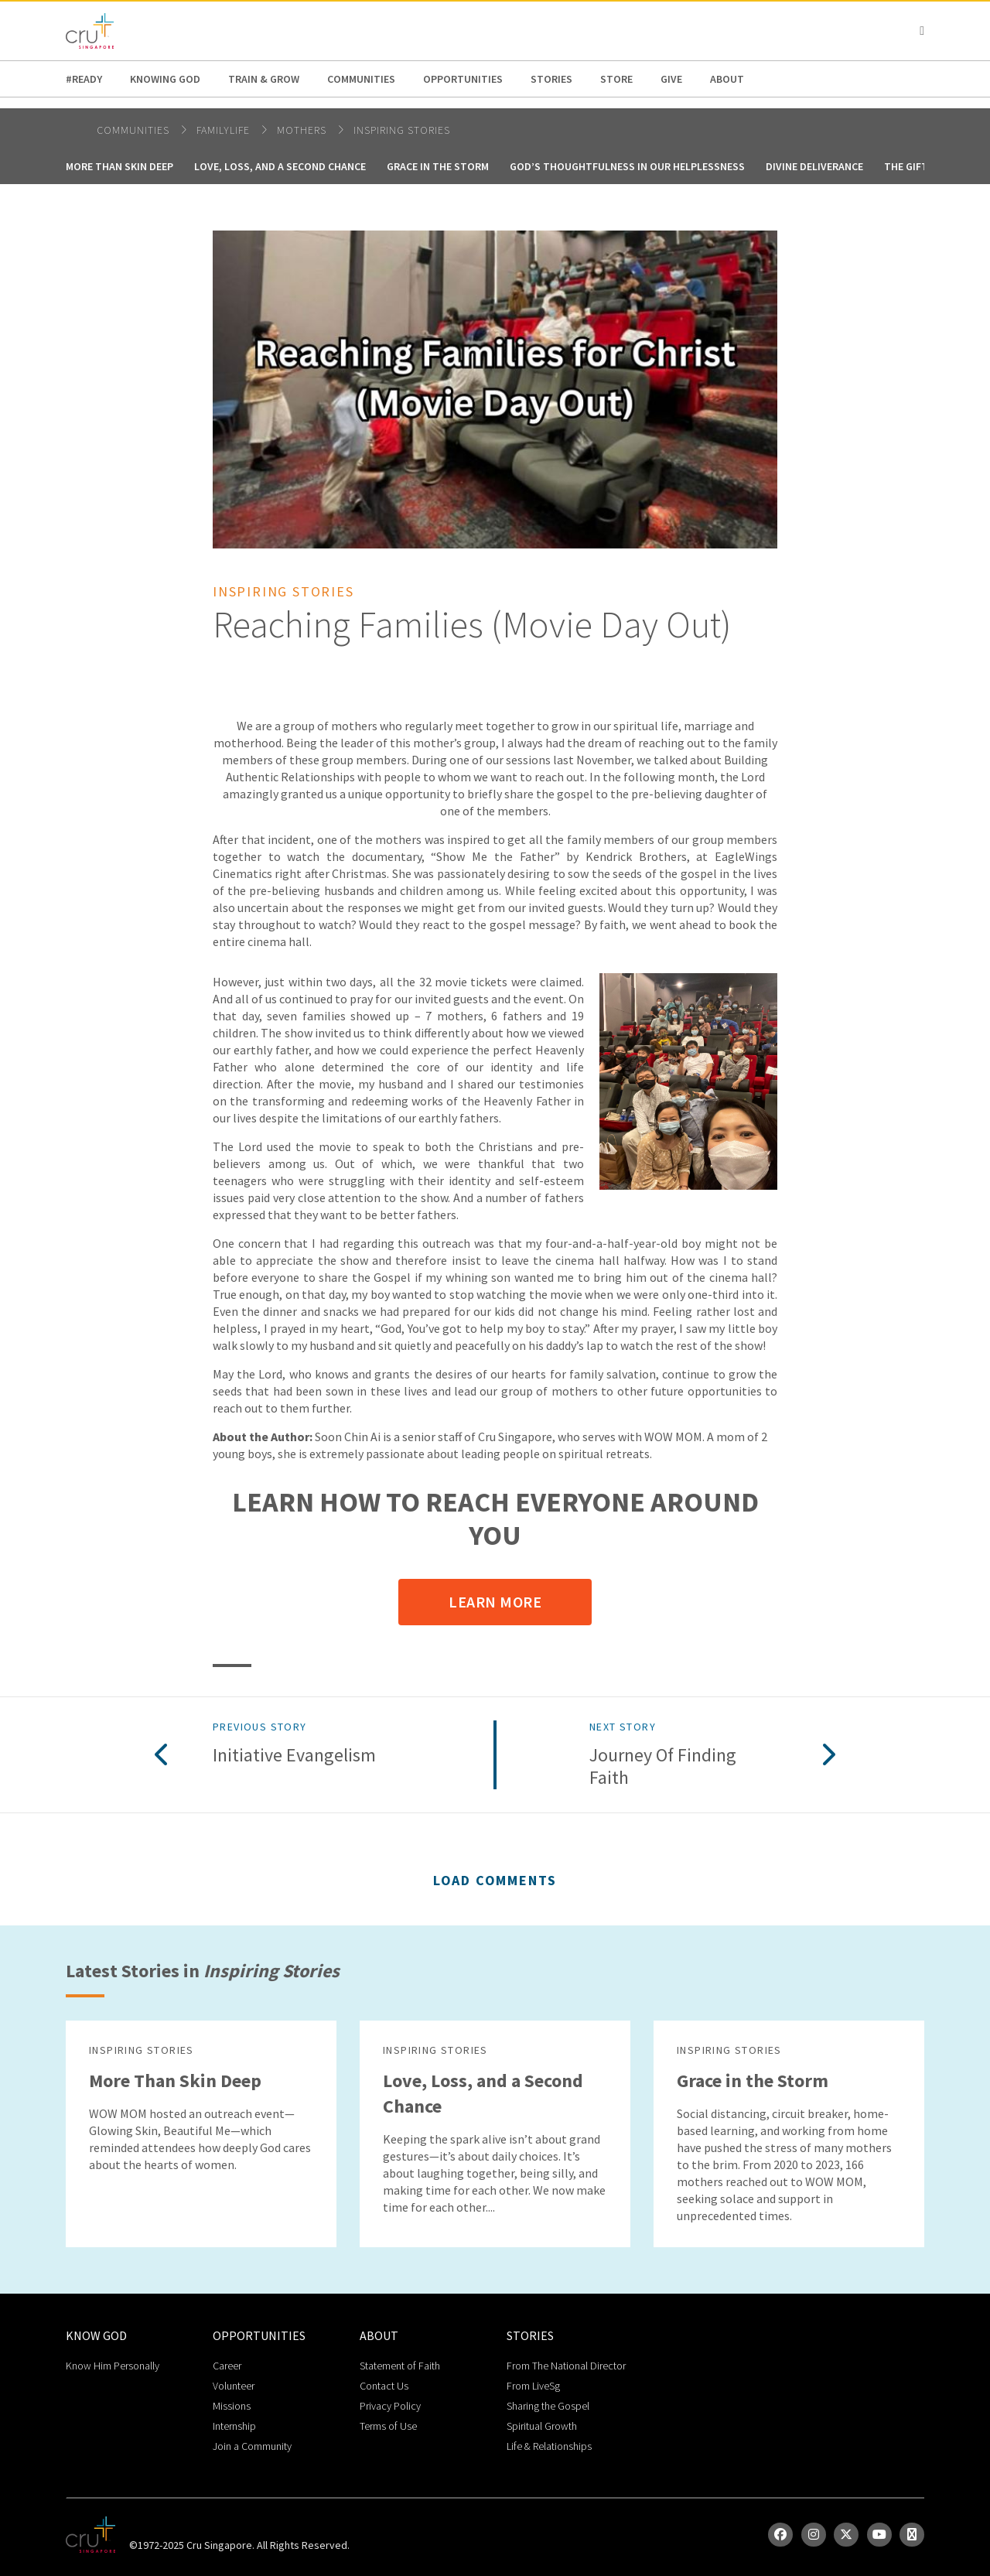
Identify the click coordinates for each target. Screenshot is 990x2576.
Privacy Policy (390, 2406)
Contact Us (384, 2386)
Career (227, 2366)
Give (671, 79)
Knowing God (165, 79)
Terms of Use (388, 2426)
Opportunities (463, 79)
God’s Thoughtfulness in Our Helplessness (627, 166)
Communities (361, 79)
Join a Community (252, 2446)
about (727, 79)
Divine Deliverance (814, 166)
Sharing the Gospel (548, 2406)
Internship (234, 2426)
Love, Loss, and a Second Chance (280, 166)
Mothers (303, 130)
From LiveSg (533, 2386)
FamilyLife (224, 130)
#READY (84, 79)
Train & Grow (263, 79)
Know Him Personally (112, 2366)
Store (616, 79)
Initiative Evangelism (294, 1755)
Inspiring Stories (401, 130)
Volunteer (233, 2386)
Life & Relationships (549, 2446)
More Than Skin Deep (119, 166)
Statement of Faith (400, 2366)
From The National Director (566, 2366)
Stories (551, 79)
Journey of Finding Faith (662, 1766)
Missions (232, 2406)
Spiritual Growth (542, 2426)
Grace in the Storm (438, 166)
